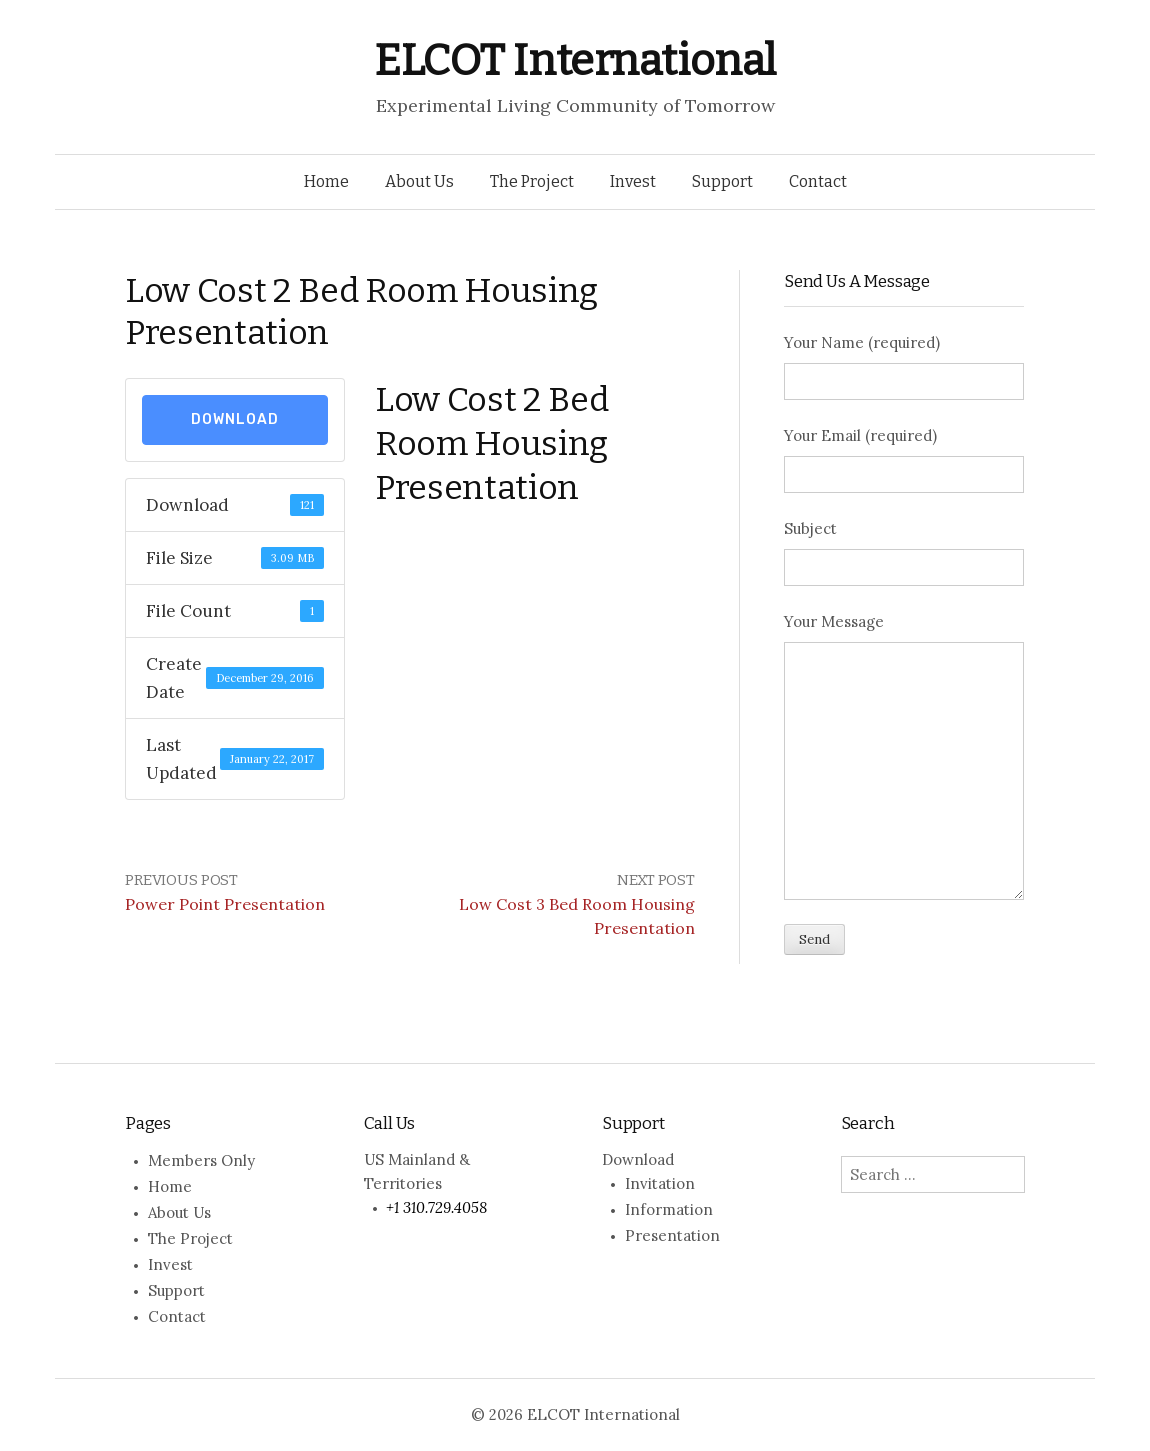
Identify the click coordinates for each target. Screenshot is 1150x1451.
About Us (419, 181)
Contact (818, 181)
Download (235, 419)
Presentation (672, 1235)
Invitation (660, 1183)
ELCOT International (575, 60)
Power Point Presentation (225, 904)
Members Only (201, 1160)
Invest (633, 181)
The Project (532, 181)
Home (326, 181)
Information (669, 1209)
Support (722, 181)
